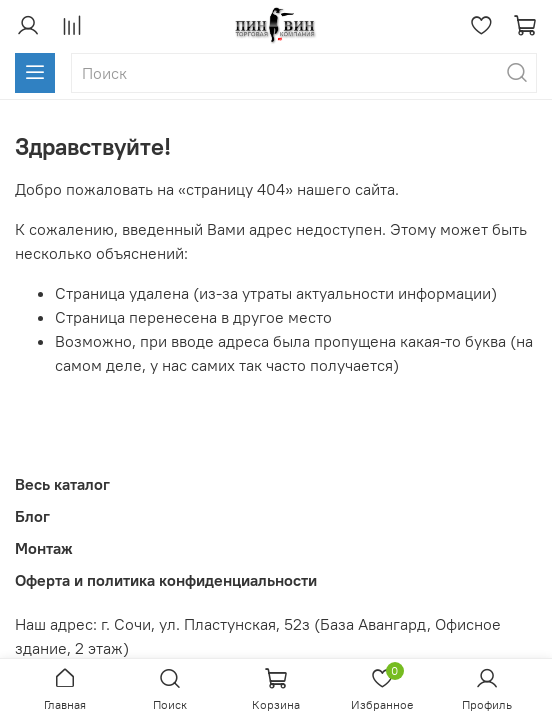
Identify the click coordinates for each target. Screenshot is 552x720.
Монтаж (44, 548)
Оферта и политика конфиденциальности (166, 580)
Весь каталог (62, 484)
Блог (32, 516)
